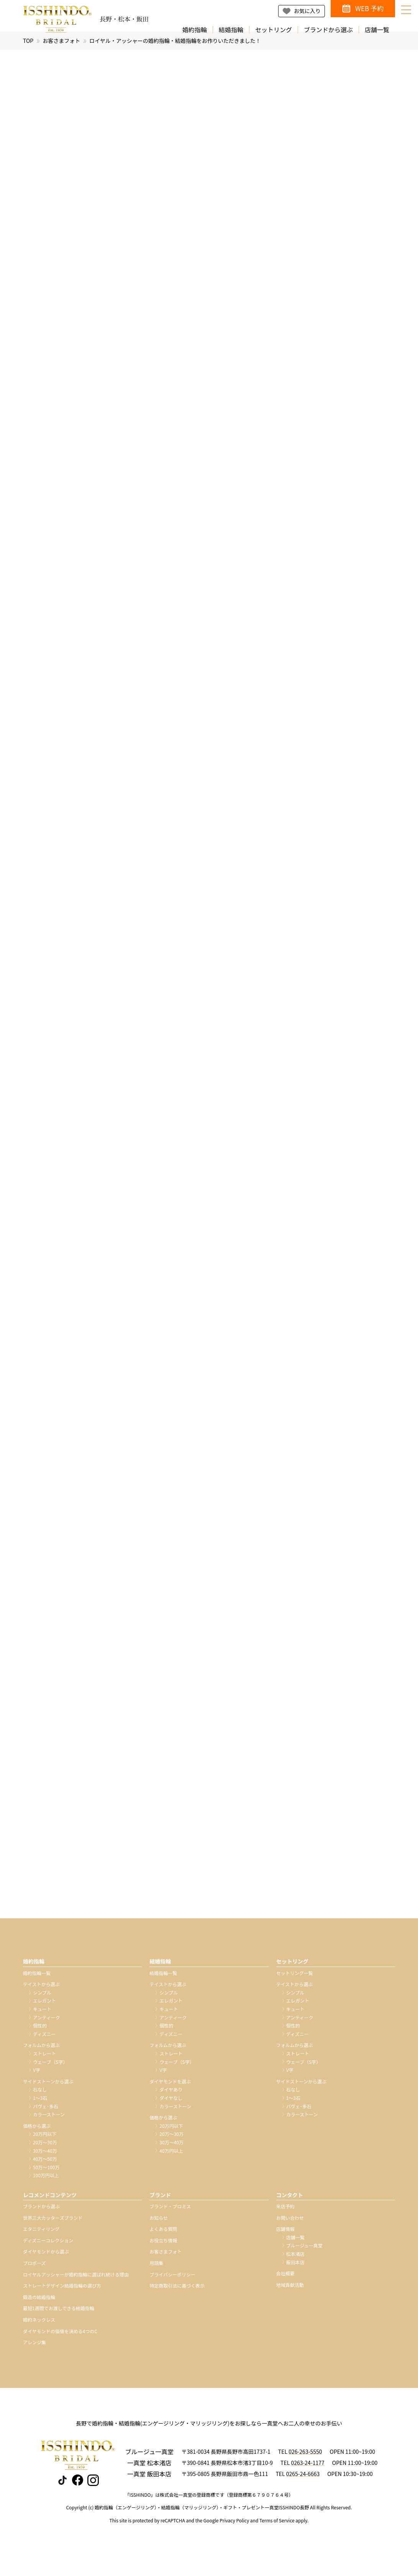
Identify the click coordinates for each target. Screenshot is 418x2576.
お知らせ (158, 2224)
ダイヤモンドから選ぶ (46, 2258)
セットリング (273, 29)
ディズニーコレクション (48, 2247)
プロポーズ (34, 2269)
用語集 (156, 2269)
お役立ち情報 (163, 2247)
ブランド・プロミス (170, 2212)
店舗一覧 (377, 29)
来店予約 (285, 2212)
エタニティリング (41, 2235)
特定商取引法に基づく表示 (177, 2292)
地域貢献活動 (290, 2291)
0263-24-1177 (307, 2469)
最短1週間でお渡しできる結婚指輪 (58, 2314)
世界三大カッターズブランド (52, 2224)
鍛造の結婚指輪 (39, 2303)
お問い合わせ (290, 2224)
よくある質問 (163, 2235)
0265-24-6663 (303, 2480)
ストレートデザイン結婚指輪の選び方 (62, 2292)
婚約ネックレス (39, 2326)
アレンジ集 (34, 2348)
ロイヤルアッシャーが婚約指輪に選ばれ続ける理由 (76, 2280)
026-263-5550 (305, 2458)
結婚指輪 (231, 29)
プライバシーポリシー (172, 2280)
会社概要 (285, 2279)
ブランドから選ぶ (328, 29)
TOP (28, 47)
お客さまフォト (61, 47)
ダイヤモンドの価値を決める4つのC (60, 2337)
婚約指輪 (194, 29)
